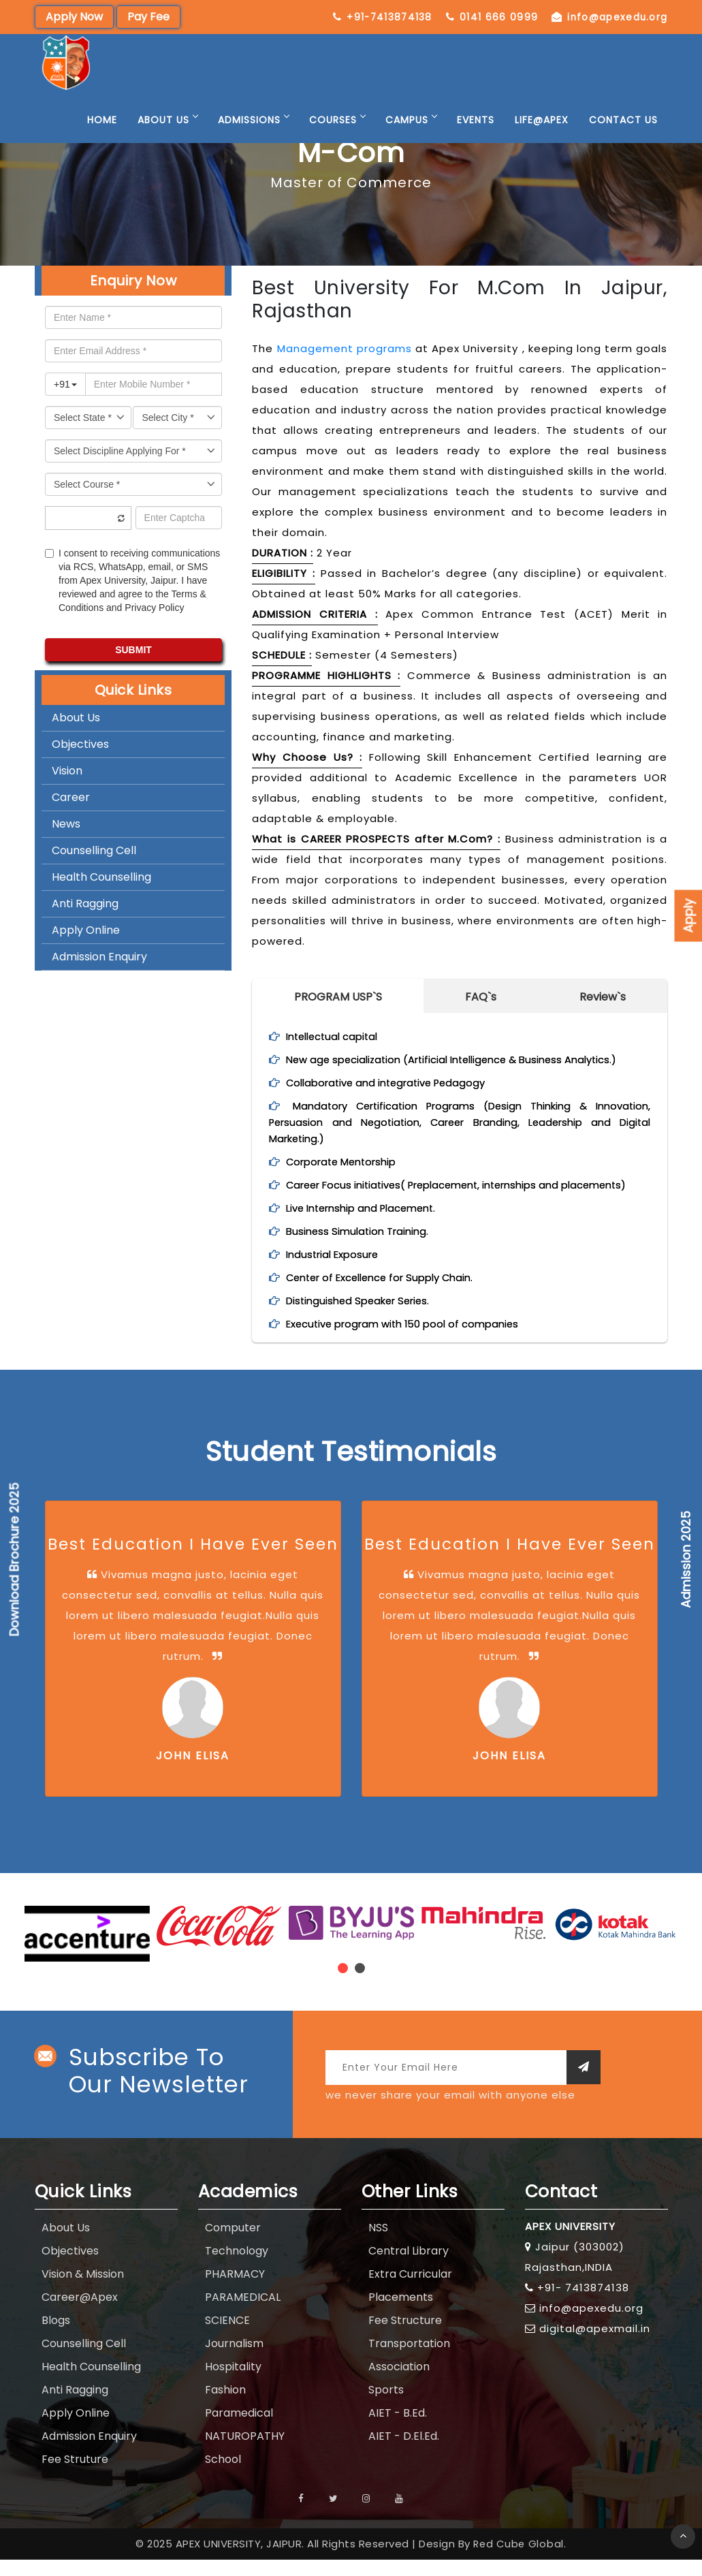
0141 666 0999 (614, 17)
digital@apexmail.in (594, 2345)
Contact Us (623, 136)
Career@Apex (80, 2313)
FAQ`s (480, 997)
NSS (378, 2244)
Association (399, 2383)
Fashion (225, 2406)
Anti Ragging (85, 903)
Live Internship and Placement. (368, 1224)
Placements (400, 2313)
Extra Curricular (410, 2290)
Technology (236, 2267)
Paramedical (239, 2429)
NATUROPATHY (245, 2452)
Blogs (56, 2336)
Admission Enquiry (99, 956)
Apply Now (74, 17)
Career (71, 797)
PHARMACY (235, 2290)
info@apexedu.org (610, 33)
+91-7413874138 (495, 17)
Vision (67, 771)
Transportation (409, 2360)
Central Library (408, 2267)
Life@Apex (542, 136)
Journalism (234, 2360)
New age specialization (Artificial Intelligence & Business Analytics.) (464, 1059)
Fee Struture (75, 2475)
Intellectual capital (336, 1036)
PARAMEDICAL (243, 2313)
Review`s (602, 997)
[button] (343, 1984)
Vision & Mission (83, 2290)
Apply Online (86, 930)
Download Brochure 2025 (14, 1560)
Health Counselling (101, 877)
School (223, 2475)
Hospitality (233, 2383)
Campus (410, 136)
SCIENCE (227, 2336)
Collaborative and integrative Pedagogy (393, 1082)
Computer (233, 2244)
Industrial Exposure (336, 1270)
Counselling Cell (94, 850)
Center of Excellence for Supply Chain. (388, 1294)
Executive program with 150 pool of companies (411, 1340)
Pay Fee (148, 17)
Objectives (80, 744)
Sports (386, 2406)
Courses (337, 136)
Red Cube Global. (520, 2560)
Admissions (253, 136)
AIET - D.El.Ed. (403, 2452)
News (66, 824)
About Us (167, 136)
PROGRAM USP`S (338, 997)
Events (475, 136)
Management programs (344, 348)
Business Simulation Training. (361, 1247)
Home (102, 136)
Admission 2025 (686, 1559)
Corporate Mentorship (346, 1161)
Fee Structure (405, 2336)
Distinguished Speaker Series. (363, 1317)
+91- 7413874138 (583, 2304)
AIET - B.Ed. (397, 2429)
